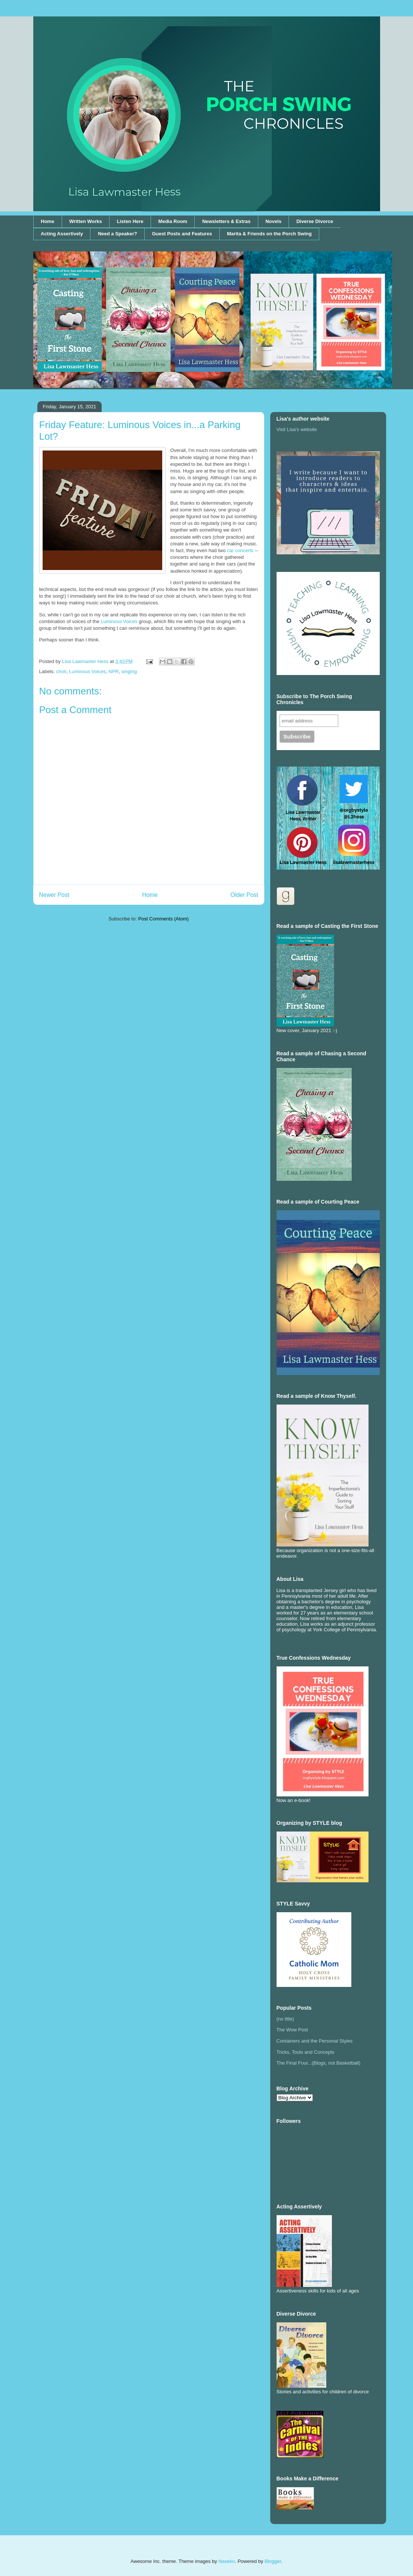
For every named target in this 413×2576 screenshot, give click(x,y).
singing (129, 671)
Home (47, 221)
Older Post (244, 895)
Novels (273, 221)
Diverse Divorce (314, 221)
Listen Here (130, 221)
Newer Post (54, 895)
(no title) (285, 2019)
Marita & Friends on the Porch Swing (269, 233)
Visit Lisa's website (297, 429)
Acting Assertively (62, 233)
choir (61, 671)
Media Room (172, 221)
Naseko (226, 2561)
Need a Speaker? (117, 233)
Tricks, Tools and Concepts (306, 2052)
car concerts (240, 550)
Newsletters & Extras (226, 221)
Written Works (85, 221)
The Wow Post (292, 2029)
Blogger (273, 2561)
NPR (113, 671)
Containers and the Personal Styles (315, 2041)
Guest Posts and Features (182, 233)
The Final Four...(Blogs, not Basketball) (319, 2063)
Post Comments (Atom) (163, 919)
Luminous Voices (119, 621)
